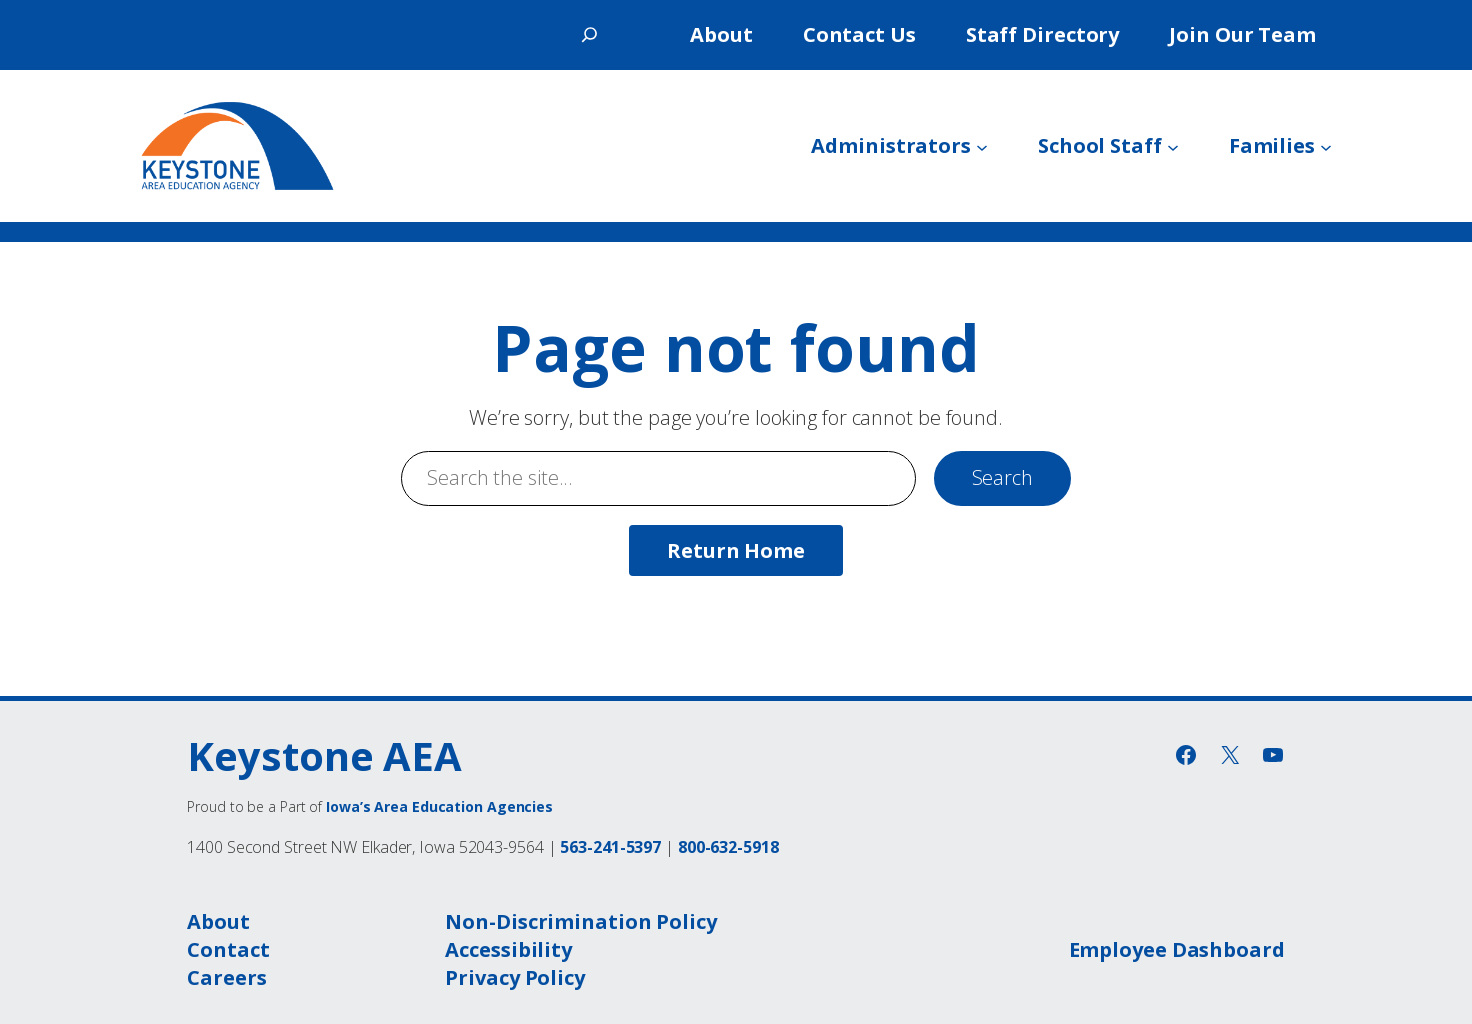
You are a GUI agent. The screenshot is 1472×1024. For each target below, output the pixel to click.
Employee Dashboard (1177, 949)
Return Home (736, 550)
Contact (228, 949)
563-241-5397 (610, 847)
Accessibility (508, 949)
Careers (226, 977)
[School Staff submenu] (1173, 146)
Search (1002, 477)
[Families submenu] (1326, 146)
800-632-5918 (728, 847)
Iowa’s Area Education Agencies (439, 806)
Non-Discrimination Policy (581, 921)
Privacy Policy (515, 977)
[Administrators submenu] (982, 146)
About (218, 921)
